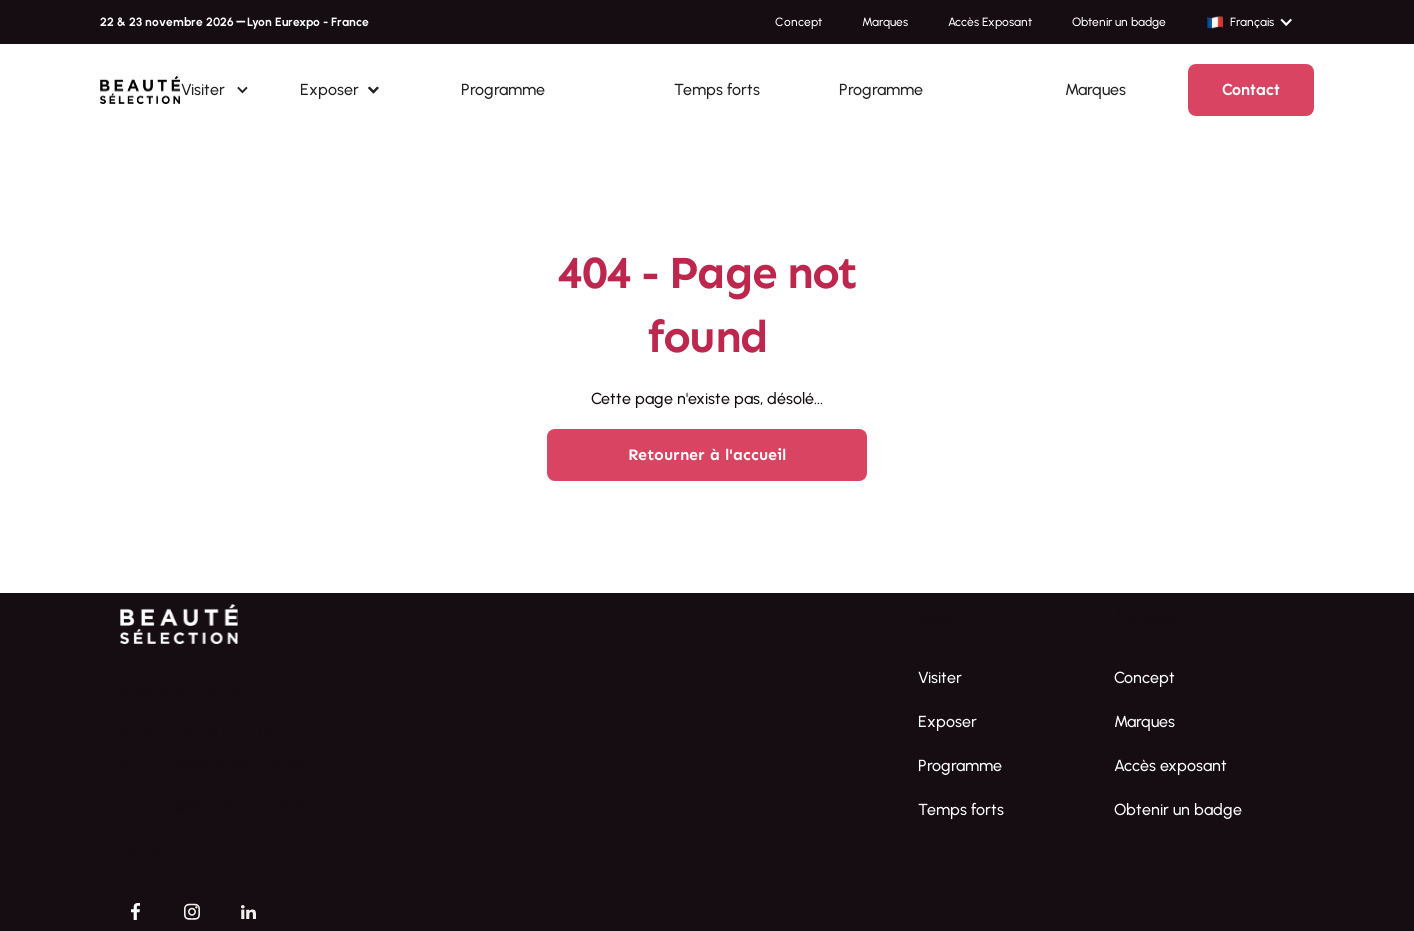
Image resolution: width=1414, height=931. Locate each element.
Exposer (947, 721)
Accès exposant (1170, 765)
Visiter (940, 677)
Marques (885, 22)
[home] (140, 90)
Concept (798, 22)
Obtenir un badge (1119, 22)
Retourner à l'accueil (707, 454)
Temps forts (717, 89)
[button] (1260, 22)
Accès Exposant (990, 22)
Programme (503, 89)
